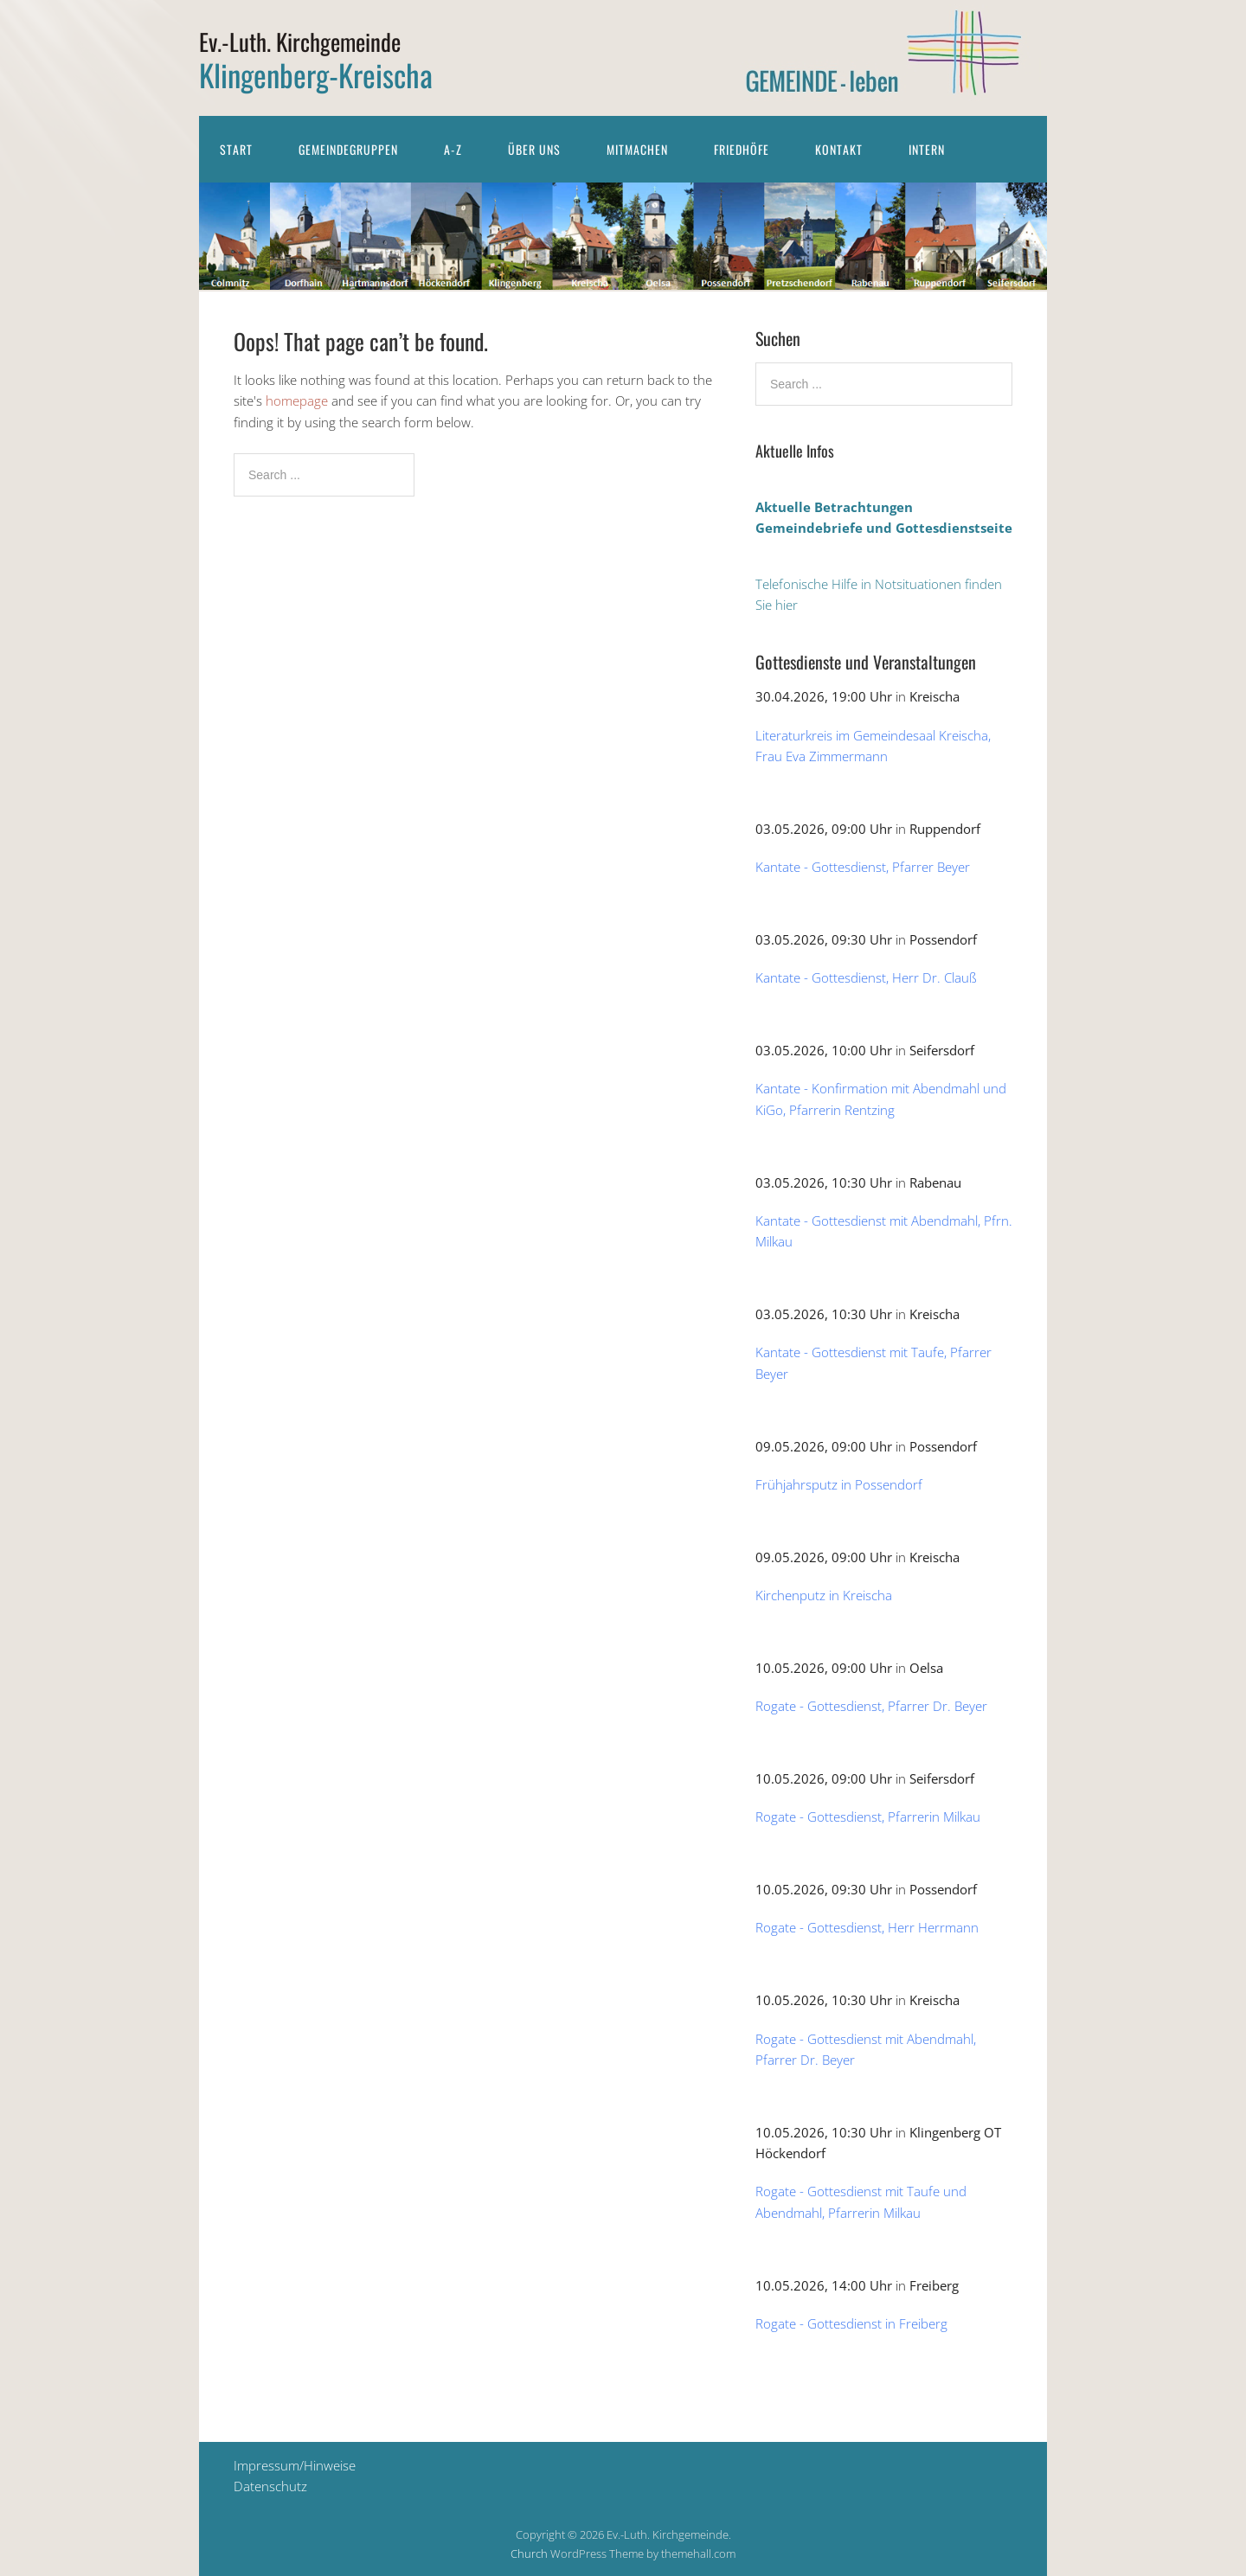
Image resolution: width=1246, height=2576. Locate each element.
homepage (297, 400)
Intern (927, 149)
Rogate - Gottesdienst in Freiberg (851, 2323)
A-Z (453, 149)
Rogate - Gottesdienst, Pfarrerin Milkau (867, 1816)
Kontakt (839, 149)
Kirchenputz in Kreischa (823, 1595)
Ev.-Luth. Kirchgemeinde (300, 41)
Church (529, 2553)
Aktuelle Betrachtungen (834, 507)
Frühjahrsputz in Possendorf (838, 1484)
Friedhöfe (741, 149)
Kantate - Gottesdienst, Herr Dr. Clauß (866, 977)
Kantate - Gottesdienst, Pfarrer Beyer (862, 866)
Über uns (534, 149)
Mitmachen (637, 149)
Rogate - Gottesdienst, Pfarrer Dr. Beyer (871, 1705)
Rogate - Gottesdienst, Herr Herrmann (867, 1927)
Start (236, 149)
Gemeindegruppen (348, 149)
